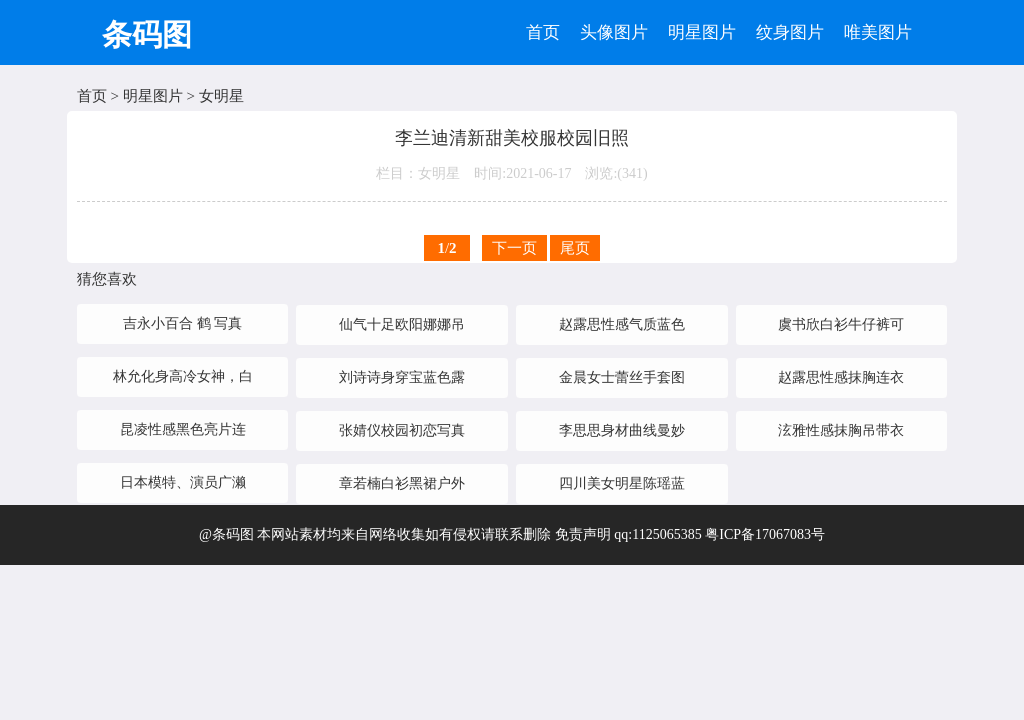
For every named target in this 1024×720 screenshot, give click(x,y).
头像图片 (614, 32)
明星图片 (702, 32)
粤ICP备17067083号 (765, 534)
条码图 (147, 34)
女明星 (221, 96)
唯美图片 (878, 32)
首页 (543, 32)
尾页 (575, 248)
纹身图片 (790, 32)
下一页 (514, 248)
